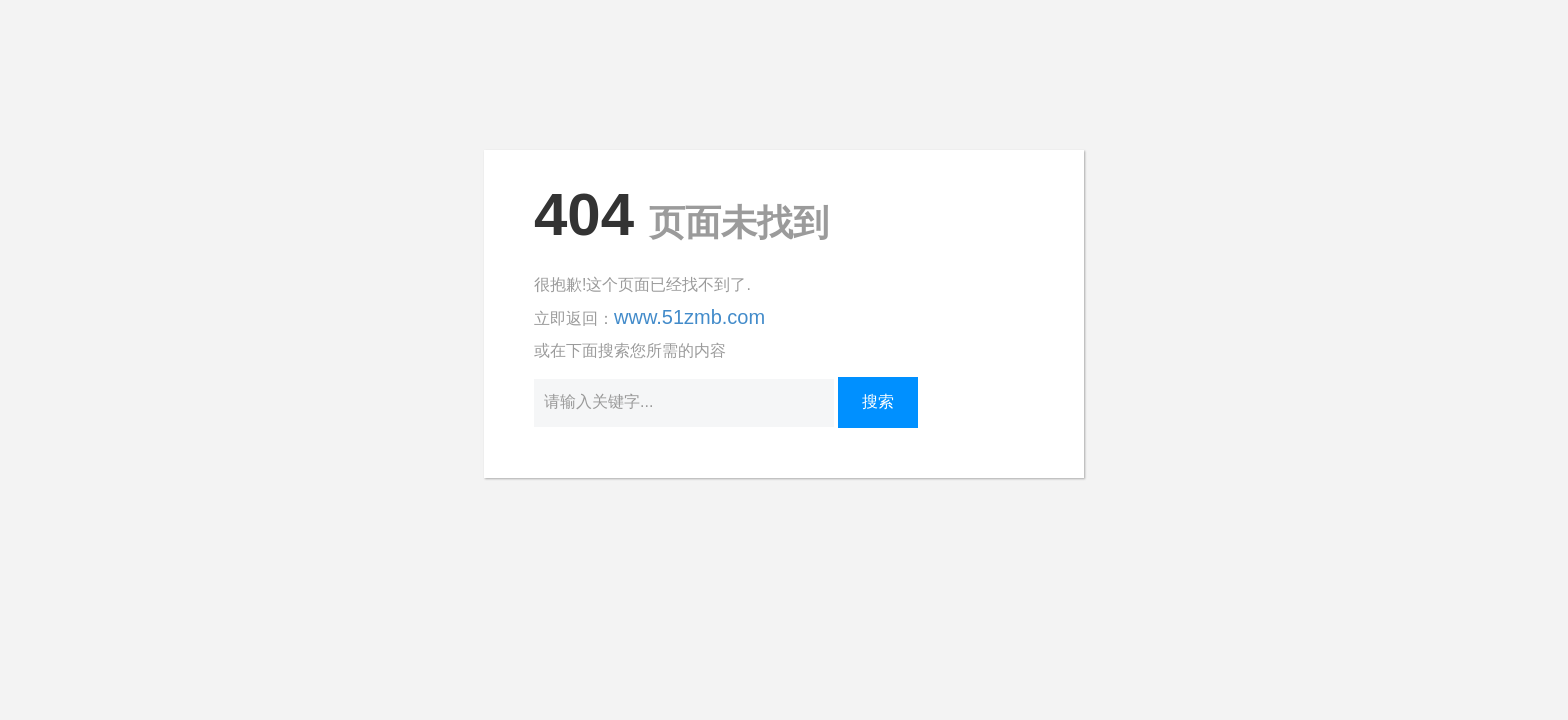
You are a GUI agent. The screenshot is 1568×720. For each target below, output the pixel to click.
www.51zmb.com (689, 317)
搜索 (878, 401)
